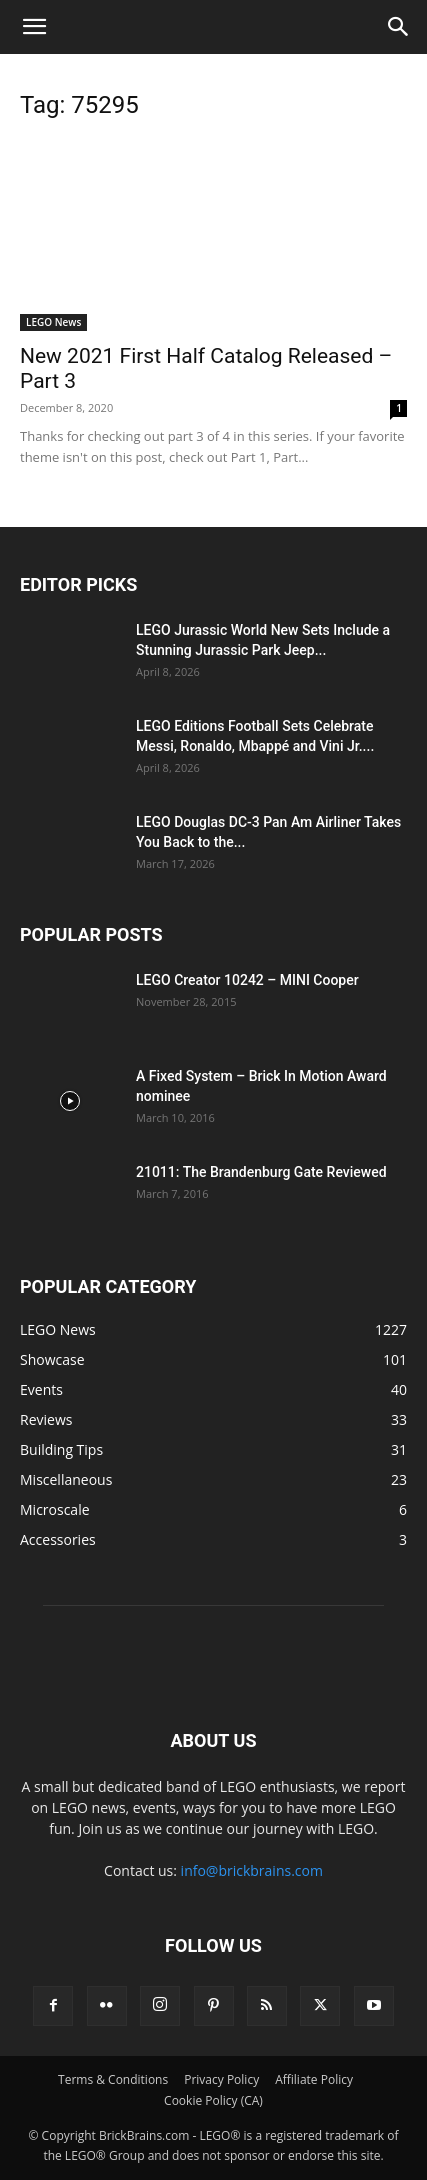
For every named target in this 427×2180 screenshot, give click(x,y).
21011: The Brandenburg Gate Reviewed (261, 1172)
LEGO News (53, 322)
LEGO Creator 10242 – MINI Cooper (247, 980)
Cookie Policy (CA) (213, 2100)
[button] (34, 27)
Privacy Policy (221, 2079)
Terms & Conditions (113, 2079)
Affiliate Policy (314, 2079)
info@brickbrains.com (252, 1870)
